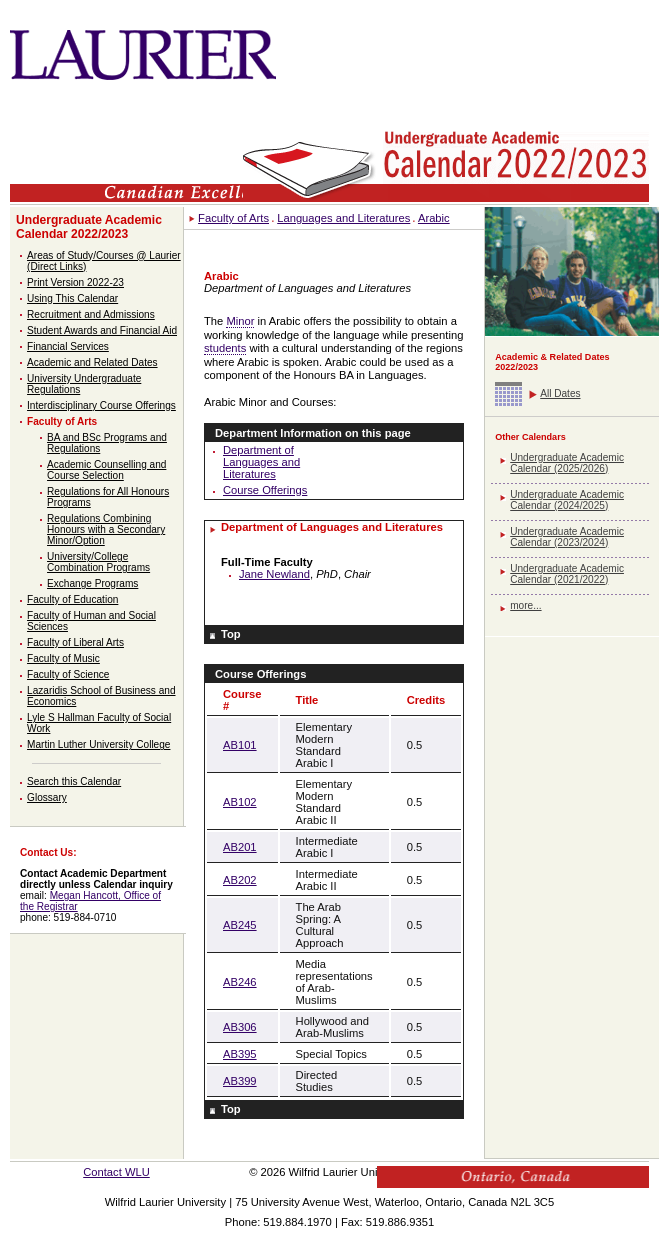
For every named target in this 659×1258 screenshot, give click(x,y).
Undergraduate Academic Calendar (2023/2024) (567, 537)
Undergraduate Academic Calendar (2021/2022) (567, 574)
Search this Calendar (74, 781)
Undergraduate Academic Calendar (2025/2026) (567, 463)
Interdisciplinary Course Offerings (101, 405)
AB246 (240, 982)
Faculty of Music (63, 658)
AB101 (240, 745)
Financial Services (68, 346)
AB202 (240, 880)
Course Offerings (265, 490)
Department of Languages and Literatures (261, 462)
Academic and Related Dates (92, 362)
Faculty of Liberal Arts (75, 642)
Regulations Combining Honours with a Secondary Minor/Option (106, 529)
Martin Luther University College (98, 744)
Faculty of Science (68, 674)
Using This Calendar (72, 298)
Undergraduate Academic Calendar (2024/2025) (567, 500)
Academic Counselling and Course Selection (106, 470)
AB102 (240, 802)
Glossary (47, 797)
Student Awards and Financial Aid (102, 330)
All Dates (560, 393)
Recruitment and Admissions (91, 314)
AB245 (240, 925)
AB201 (240, 847)
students (225, 348)
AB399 (240, 1081)
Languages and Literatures (343, 218)
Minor (240, 321)
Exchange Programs (92, 583)
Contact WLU (116, 1172)
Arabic (434, 218)
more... (525, 605)
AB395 (240, 1054)
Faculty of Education (72, 599)
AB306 (240, 1027)
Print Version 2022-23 (75, 282)
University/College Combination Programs (98, 562)
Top (231, 634)
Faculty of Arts (62, 421)
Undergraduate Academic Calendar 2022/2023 (89, 227)
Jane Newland (274, 574)
